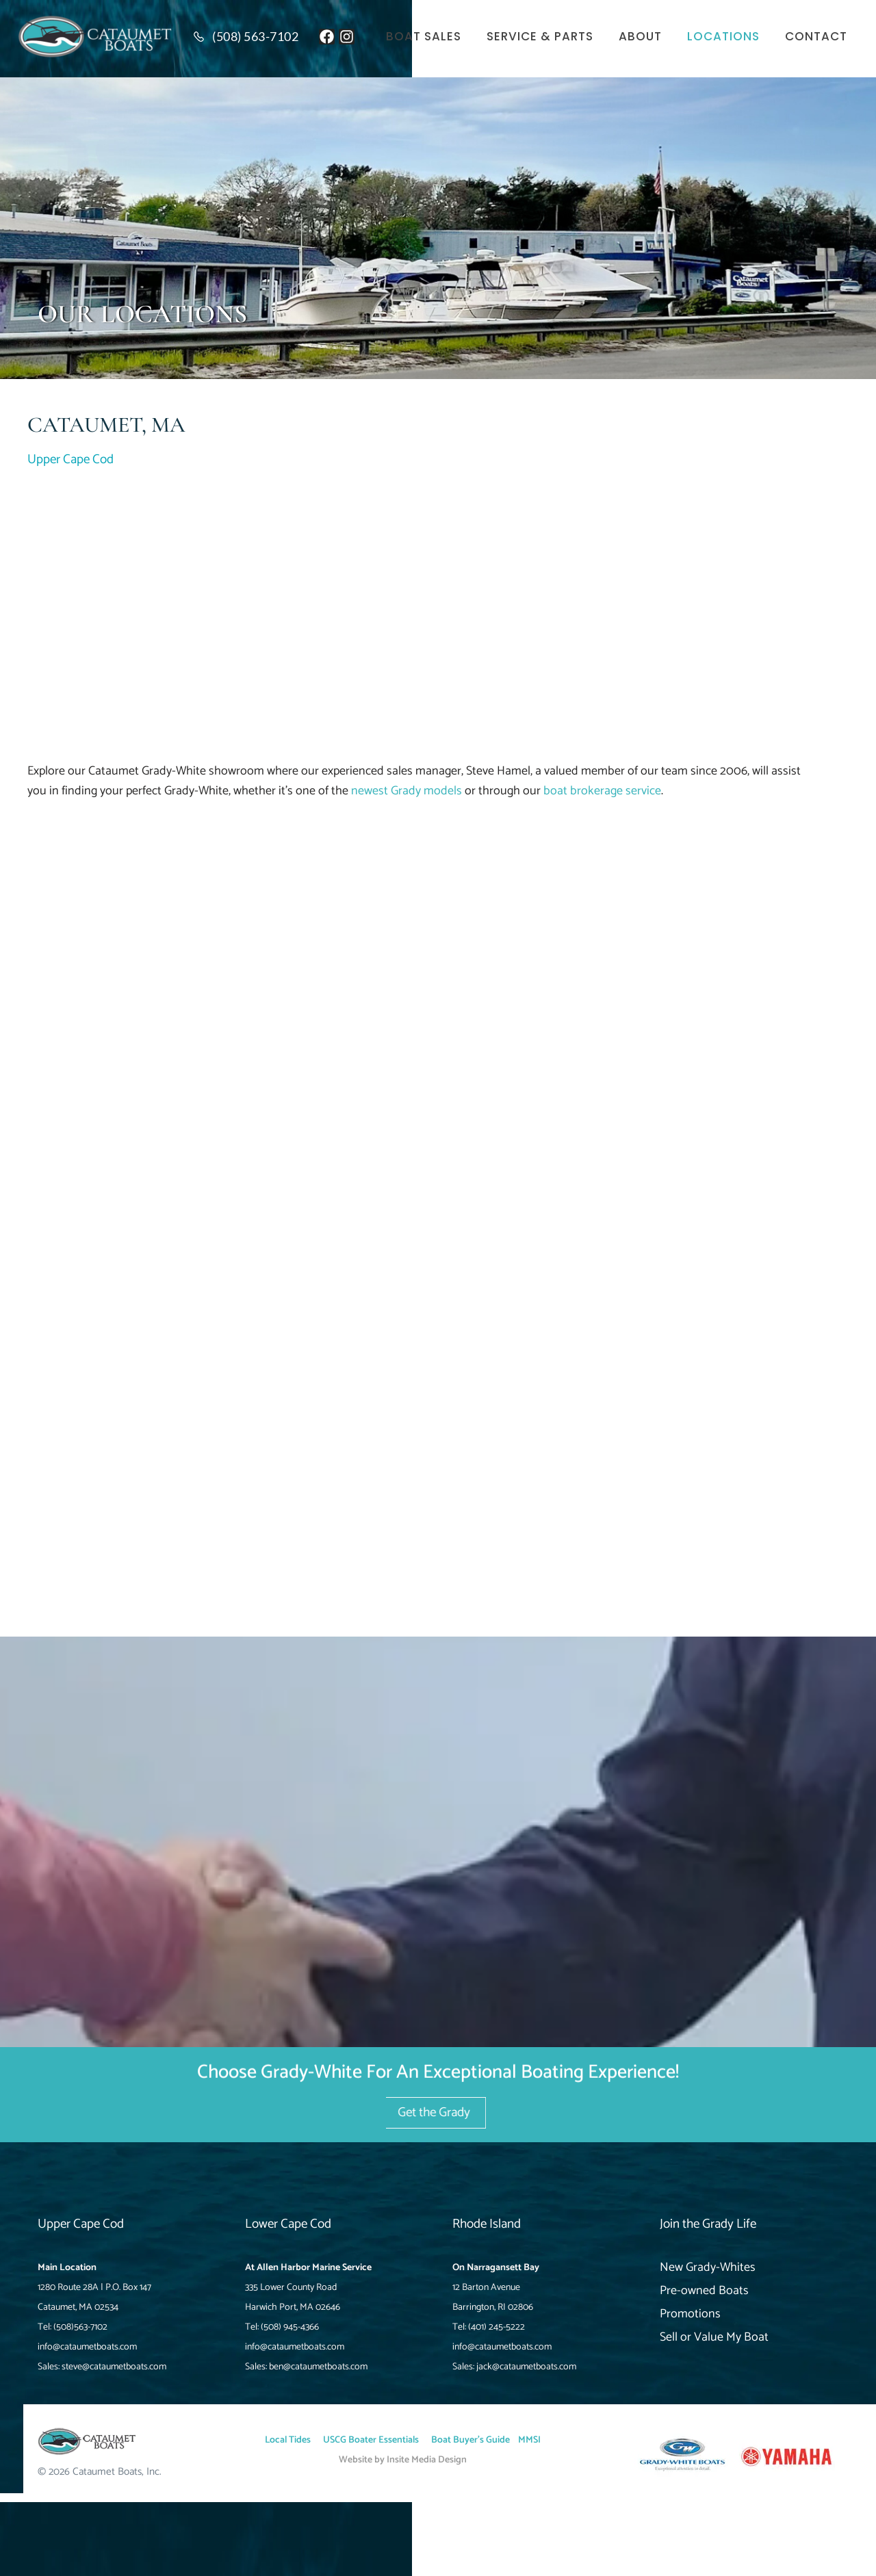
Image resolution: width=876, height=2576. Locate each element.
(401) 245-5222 (496, 2327)
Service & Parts (540, 36)
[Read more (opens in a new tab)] (250, 37)
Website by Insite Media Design (403, 2460)
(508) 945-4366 (290, 2327)
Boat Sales (423, 36)
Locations (723, 36)
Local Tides (288, 2440)
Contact (816, 36)
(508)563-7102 (80, 2327)
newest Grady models (406, 791)
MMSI (529, 2440)
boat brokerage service (602, 791)
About (640, 36)
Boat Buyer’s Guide (470, 2440)
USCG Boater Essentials (371, 2440)
